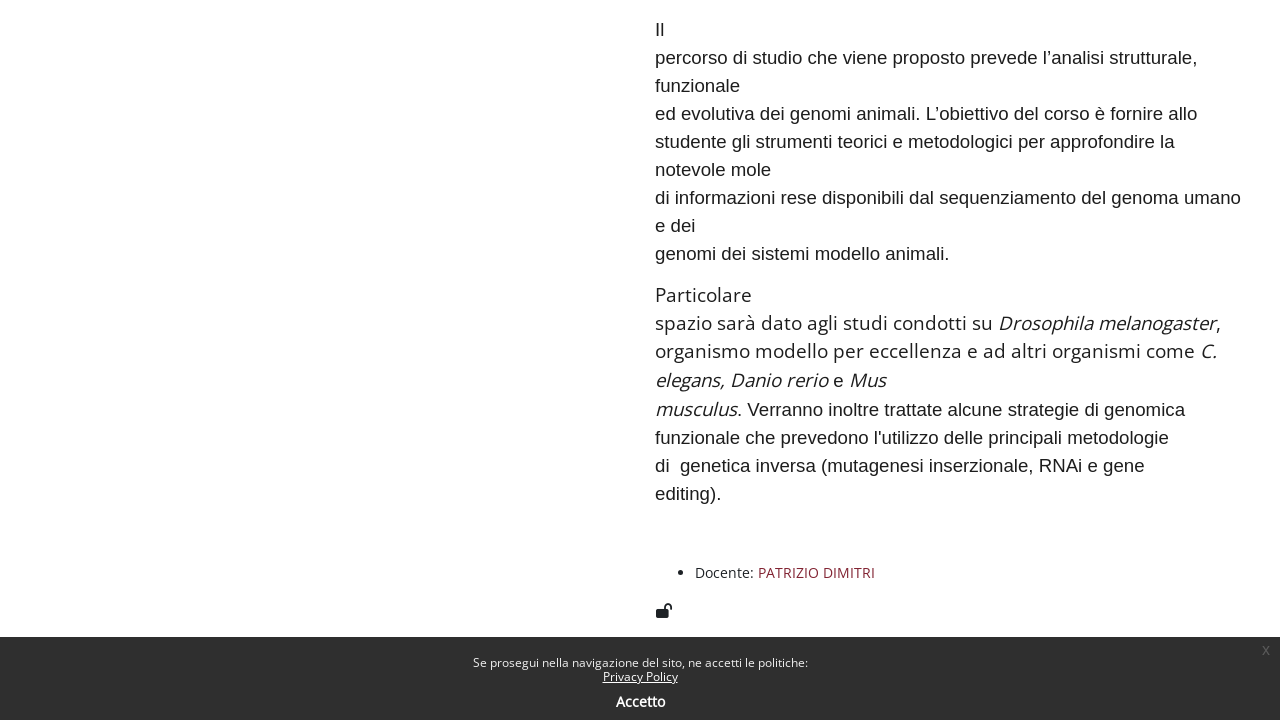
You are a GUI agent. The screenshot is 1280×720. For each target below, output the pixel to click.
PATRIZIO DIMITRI (816, 572)
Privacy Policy (640, 676)
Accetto (640, 701)
